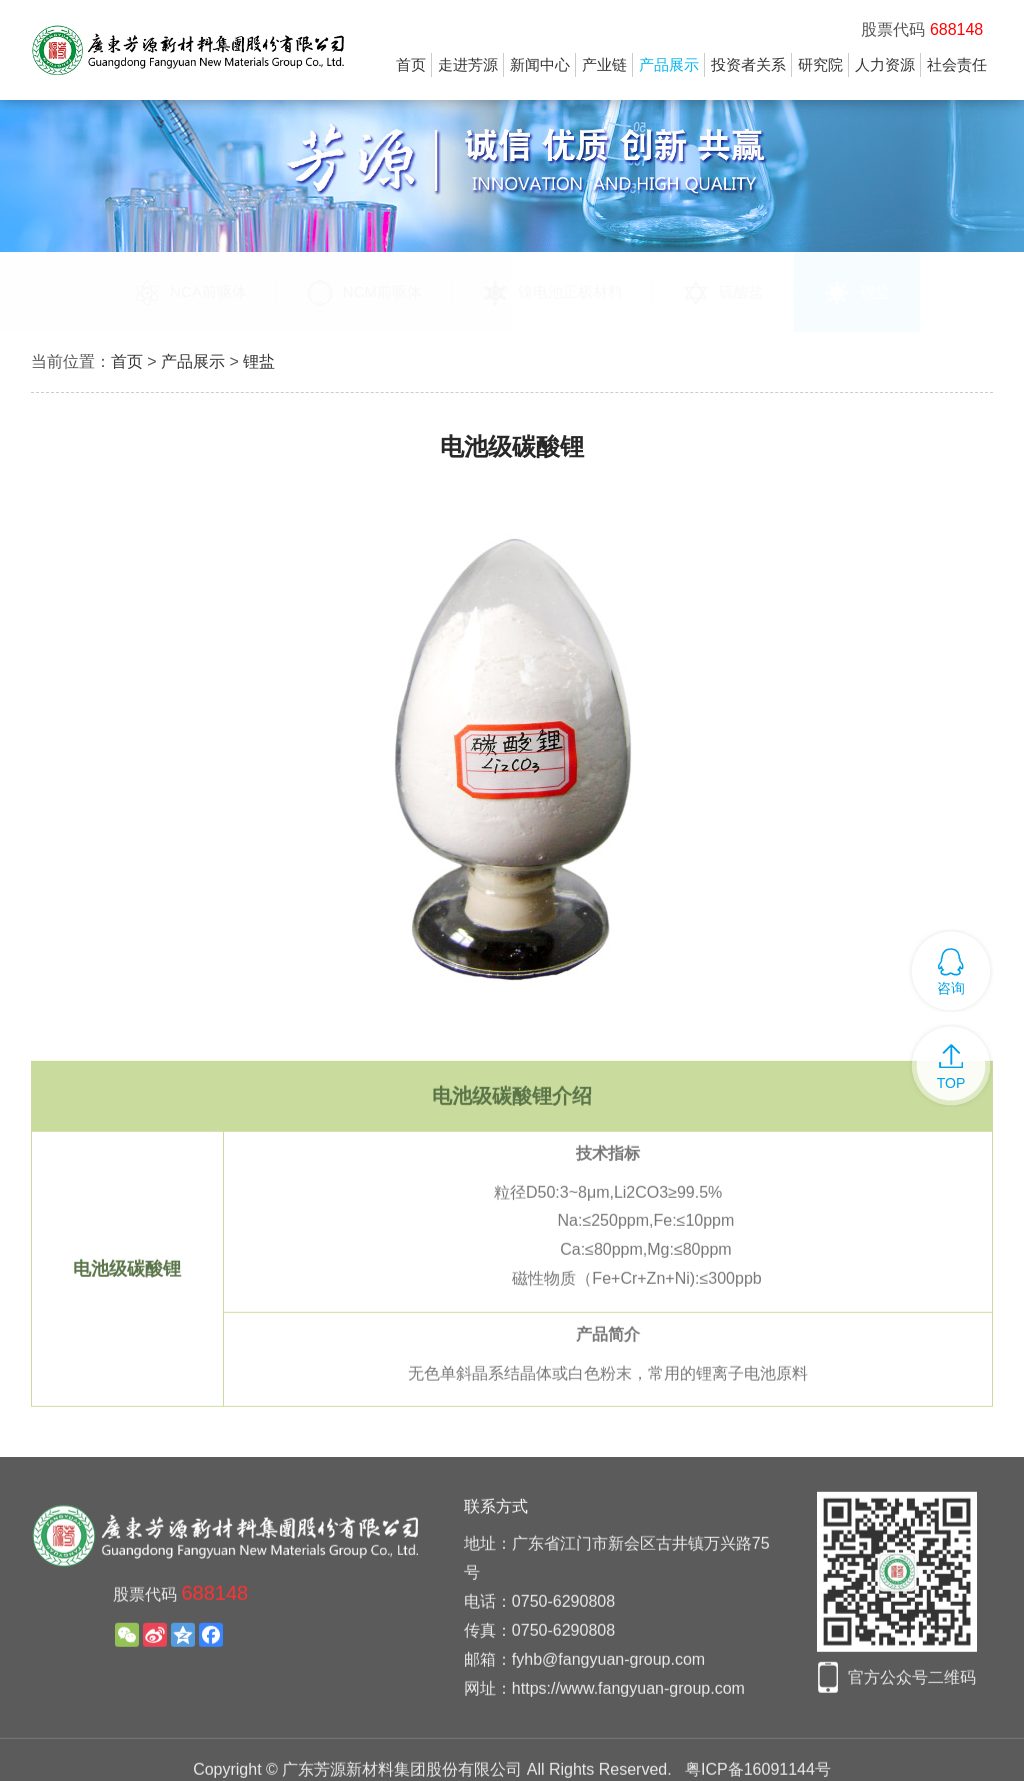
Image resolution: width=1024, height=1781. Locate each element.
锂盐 (857, 293)
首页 (411, 64)
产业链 (604, 64)
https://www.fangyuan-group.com (628, 1724)
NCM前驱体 (364, 293)
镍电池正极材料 (552, 293)
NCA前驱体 (190, 293)
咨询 (951, 988)
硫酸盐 (723, 293)
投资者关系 (748, 64)
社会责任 (957, 64)
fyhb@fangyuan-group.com (608, 1695)
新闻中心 (540, 64)
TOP (951, 1083)
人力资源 (885, 64)
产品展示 (669, 64)
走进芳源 (468, 64)
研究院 (820, 64)
